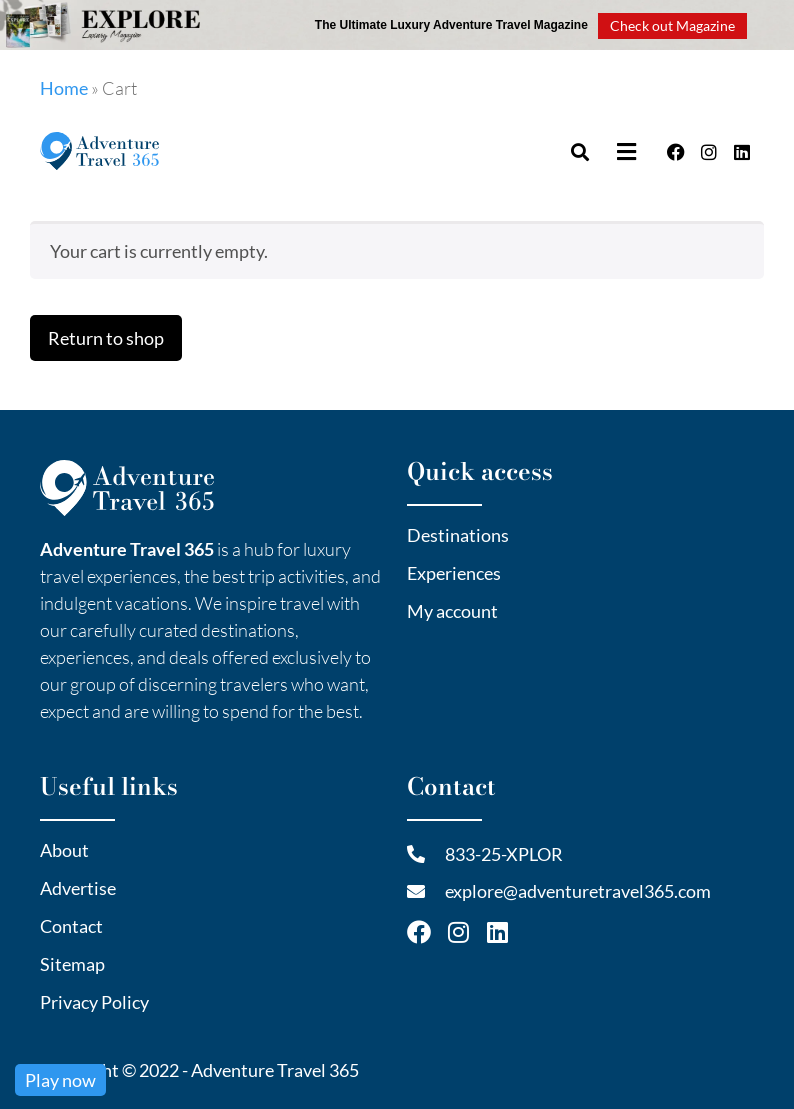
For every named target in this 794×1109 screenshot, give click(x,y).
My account (452, 611)
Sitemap (72, 964)
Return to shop (106, 338)
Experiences (454, 573)
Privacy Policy (94, 1002)
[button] (628, 151)
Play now (60, 1080)
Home (64, 88)
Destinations (458, 535)
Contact (71, 926)
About (64, 850)
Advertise (78, 888)
